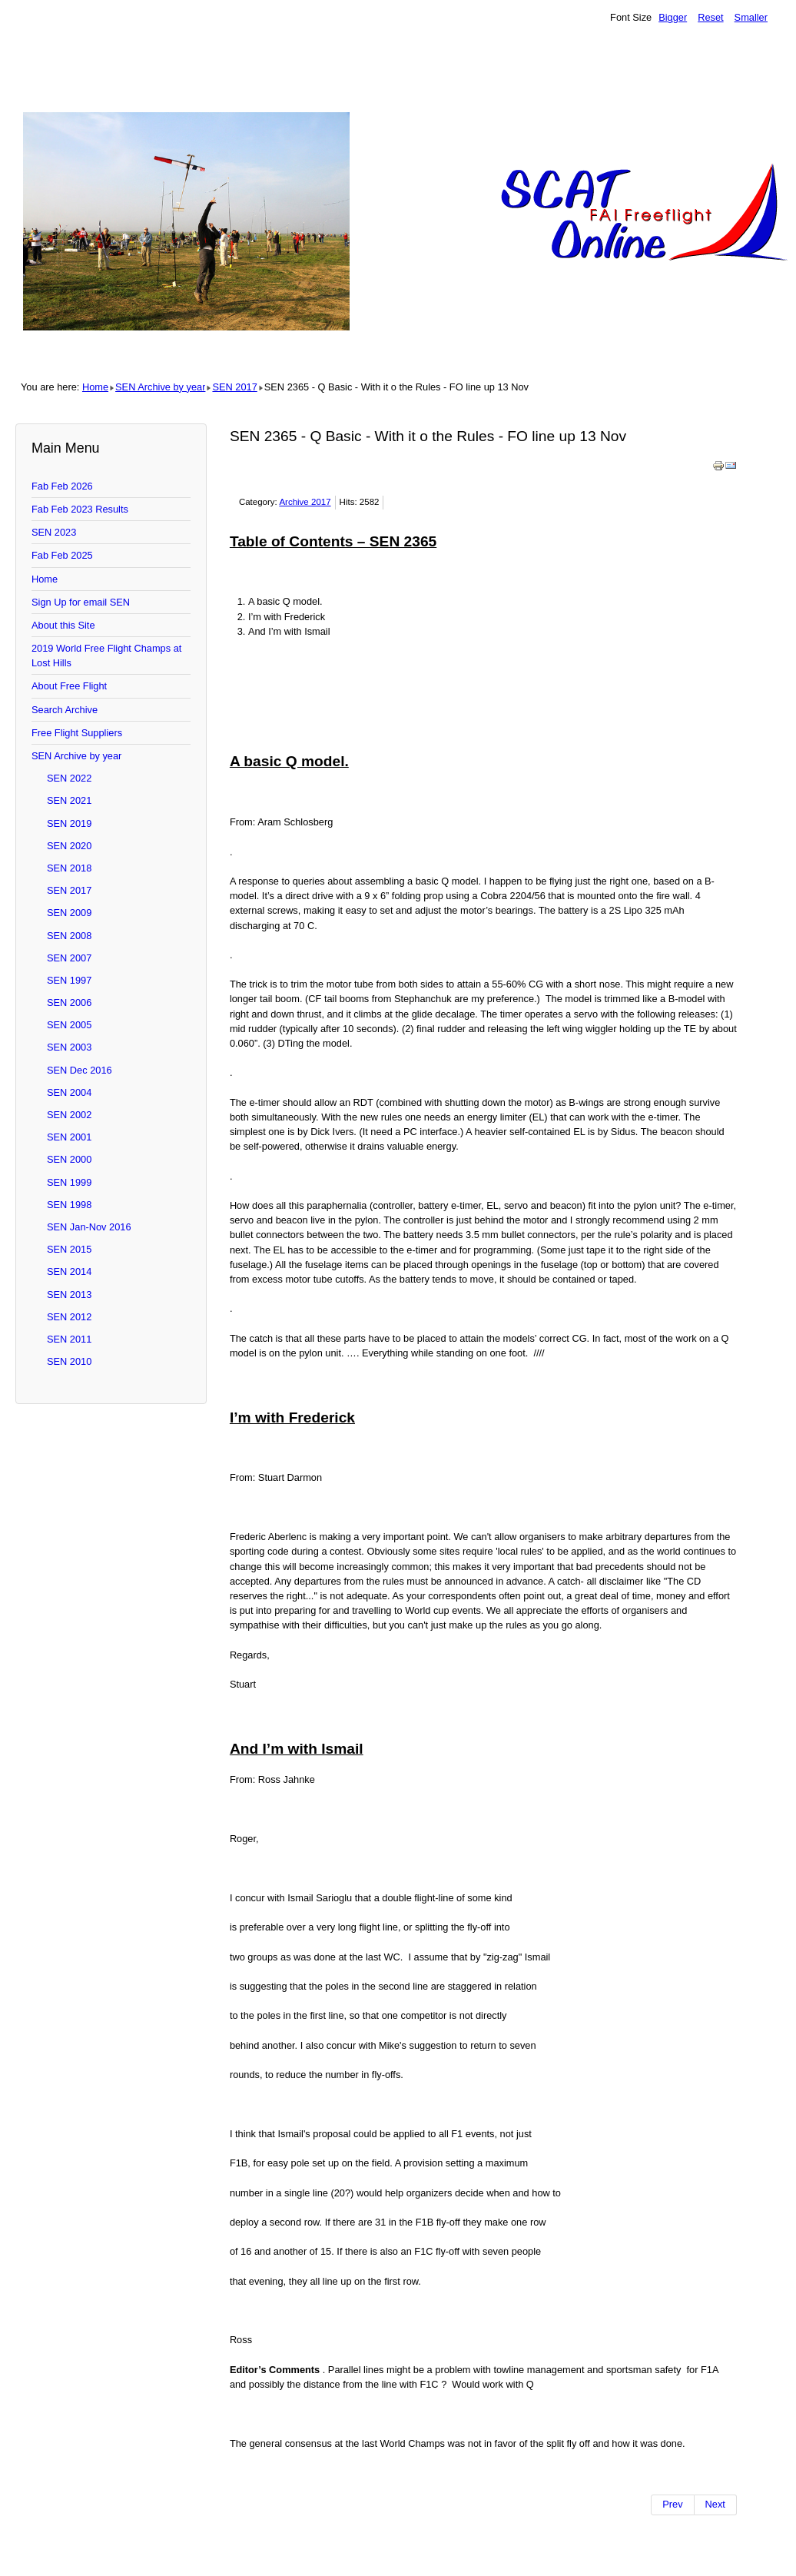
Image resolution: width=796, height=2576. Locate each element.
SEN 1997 (69, 980)
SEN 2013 (69, 1294)
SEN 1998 (69, 1204)
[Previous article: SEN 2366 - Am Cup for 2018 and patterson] (672, 2505)
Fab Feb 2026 (62, 486)
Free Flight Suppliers (77, 733)
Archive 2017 (304, 501)
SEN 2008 (69, 935)
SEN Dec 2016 (79, 1070)
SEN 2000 (69, 1159)
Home (95, 387)
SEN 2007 (69, 958)
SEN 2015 (69, 1249)
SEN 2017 (234, 387)
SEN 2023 (54, 532)
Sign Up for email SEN (81, 602)
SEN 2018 (69, 868)
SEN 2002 (69, 1114)
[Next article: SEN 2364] (716, 2505)
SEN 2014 (69, 1271)
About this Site (63, 625)
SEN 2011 (69, 1339)
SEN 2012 (69, 1317)
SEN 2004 (69, 1092)
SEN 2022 (69, 778)
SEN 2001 (69, 1137)
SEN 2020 (69, 845)
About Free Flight (69, 686)
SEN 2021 (69, 800)
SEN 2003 (69, 1047)
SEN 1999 (69, 1182)
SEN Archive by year (160, 387)
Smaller (751, 17)
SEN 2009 (69, 912)
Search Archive (65, 709)
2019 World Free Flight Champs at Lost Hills (106, 655)
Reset (710, 17)
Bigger (672, 17)
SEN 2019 (69, 823)
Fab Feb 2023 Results (80, 509)
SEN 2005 (69, 1025)
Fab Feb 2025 (62, 555)
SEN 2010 (69, 1361)
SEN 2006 (69, 1002)
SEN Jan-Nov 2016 (89, 1227)
